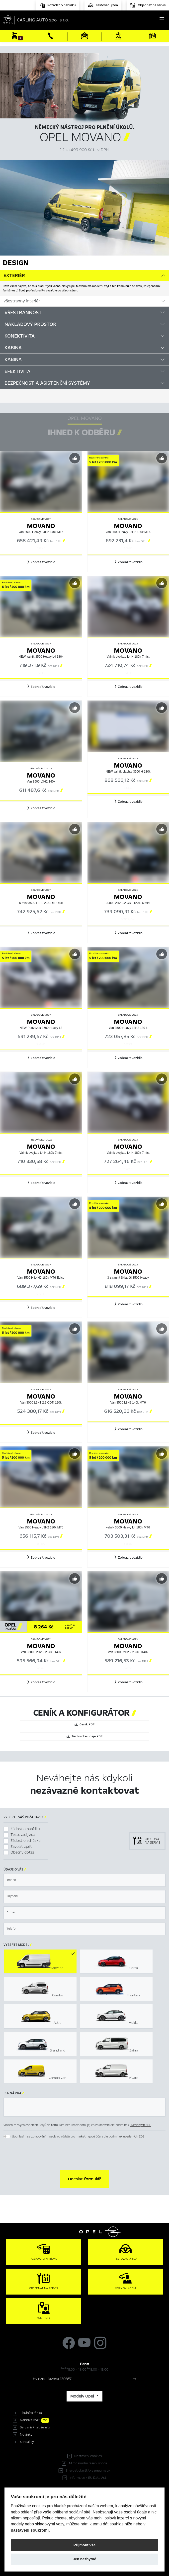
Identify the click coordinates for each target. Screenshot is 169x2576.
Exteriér (14, 275)
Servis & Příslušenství (35, 2427)
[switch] (6, 2136)
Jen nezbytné (84, 2559)
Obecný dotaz (22, 1852)
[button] (41, 562)
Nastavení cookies (88, 2456)
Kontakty (27, 2442)
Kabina (13, 347)
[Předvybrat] (74, 458)
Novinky (26, 2434)
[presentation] (84, 2155)
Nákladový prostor (30, 324)
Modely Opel (82, 2396)
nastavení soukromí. (30, 2530)
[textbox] (84, 1880)
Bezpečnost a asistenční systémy (47, 383)
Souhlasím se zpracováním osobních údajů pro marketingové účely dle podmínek (78, 2136)
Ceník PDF (84, 1724)
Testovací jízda (22, 1834)
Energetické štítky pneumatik (88, 2470)
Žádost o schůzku (25, 1840)
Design (15, 262)
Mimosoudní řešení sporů (88, 2463)
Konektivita (19, 336)
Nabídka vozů (34, 2420)
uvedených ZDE (140, 2125)
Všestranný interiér (21, 301)
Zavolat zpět (21, 1846)
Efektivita (17, 371)
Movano (41, 526)
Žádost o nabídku (25, 1828)
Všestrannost (23, 312)
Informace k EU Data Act (88, 2478)
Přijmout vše (85, 2545)
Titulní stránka (31, 2413)
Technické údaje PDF (84, 1736)
